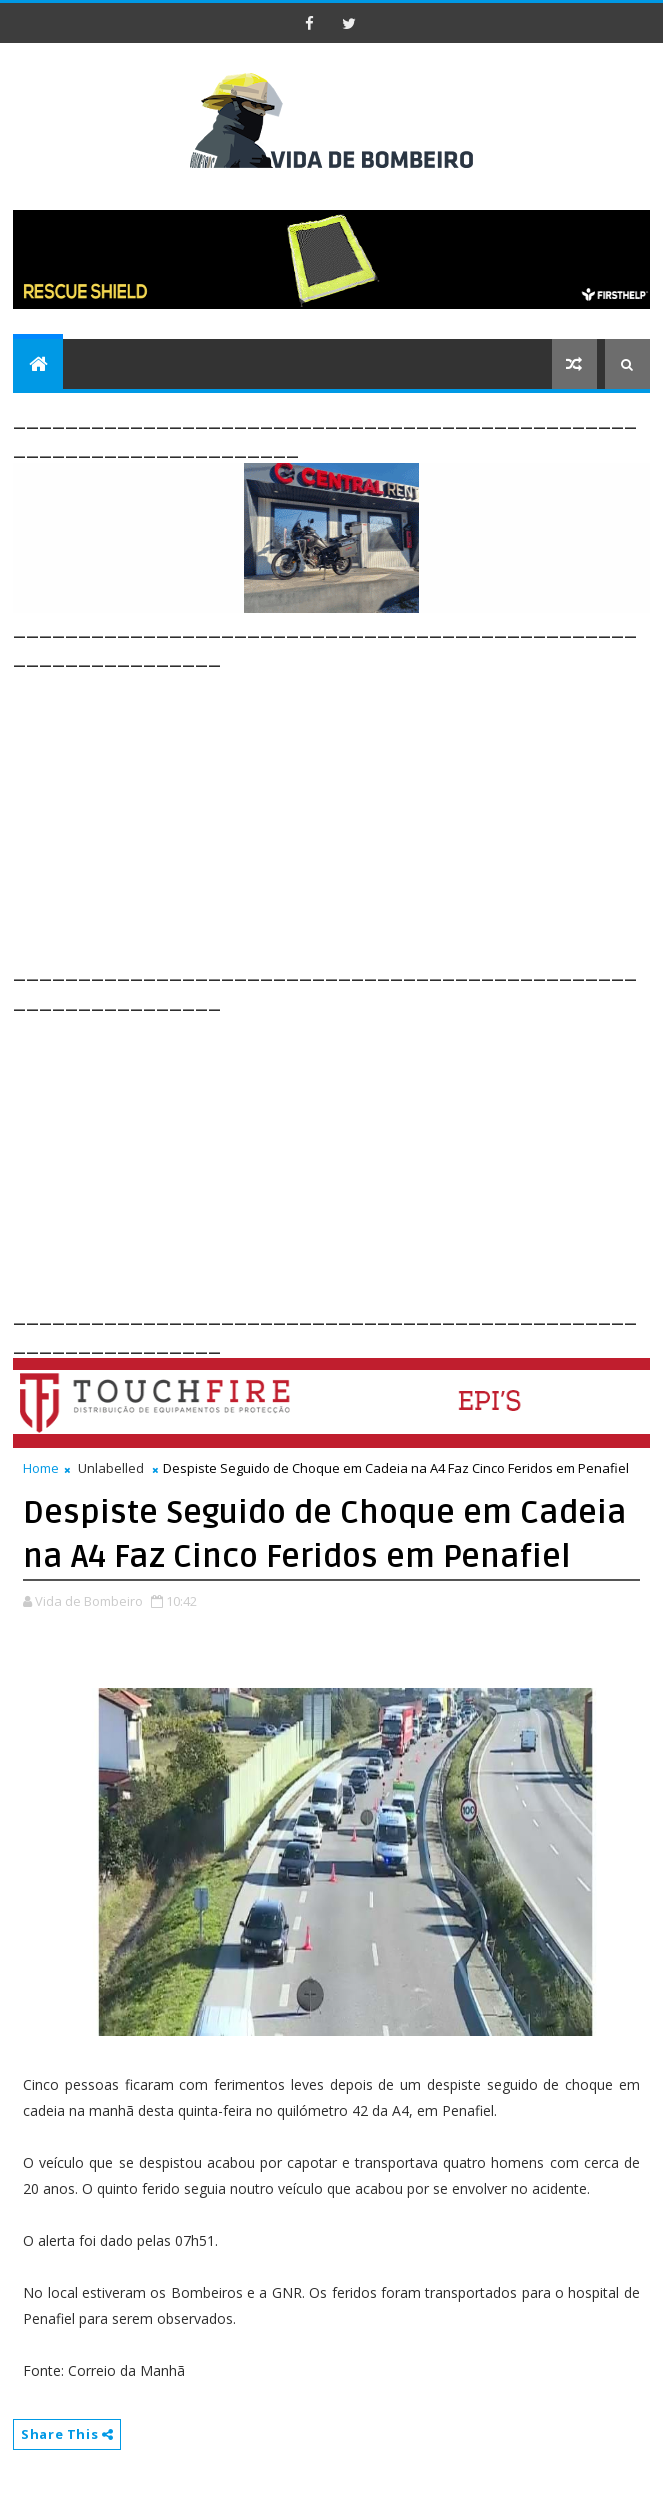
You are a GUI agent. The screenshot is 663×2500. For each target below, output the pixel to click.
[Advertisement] (337, 812)
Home (41, 1468)
